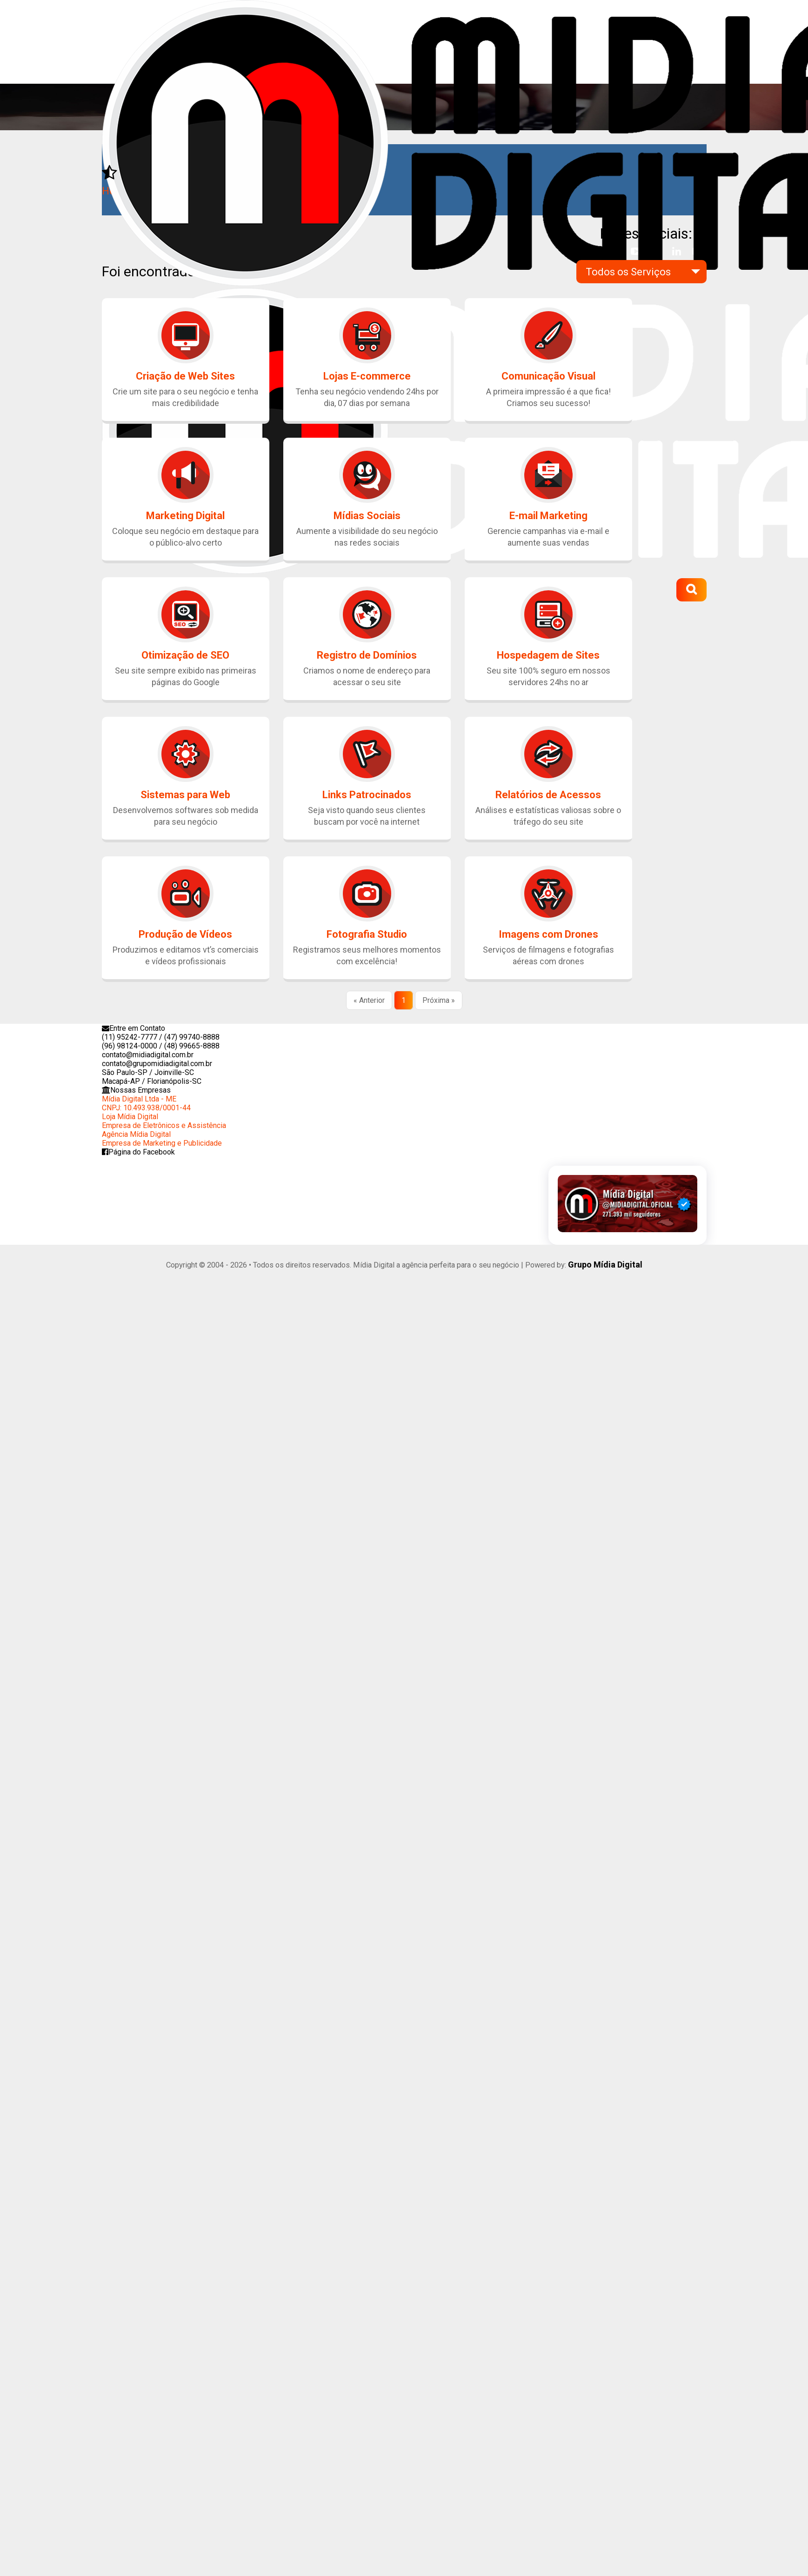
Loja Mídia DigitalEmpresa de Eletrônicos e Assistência (164, 1121)
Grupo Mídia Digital (605, 1264)
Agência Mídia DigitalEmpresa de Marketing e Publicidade (162, 1139)
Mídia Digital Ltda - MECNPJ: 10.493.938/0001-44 (146, 1103)
